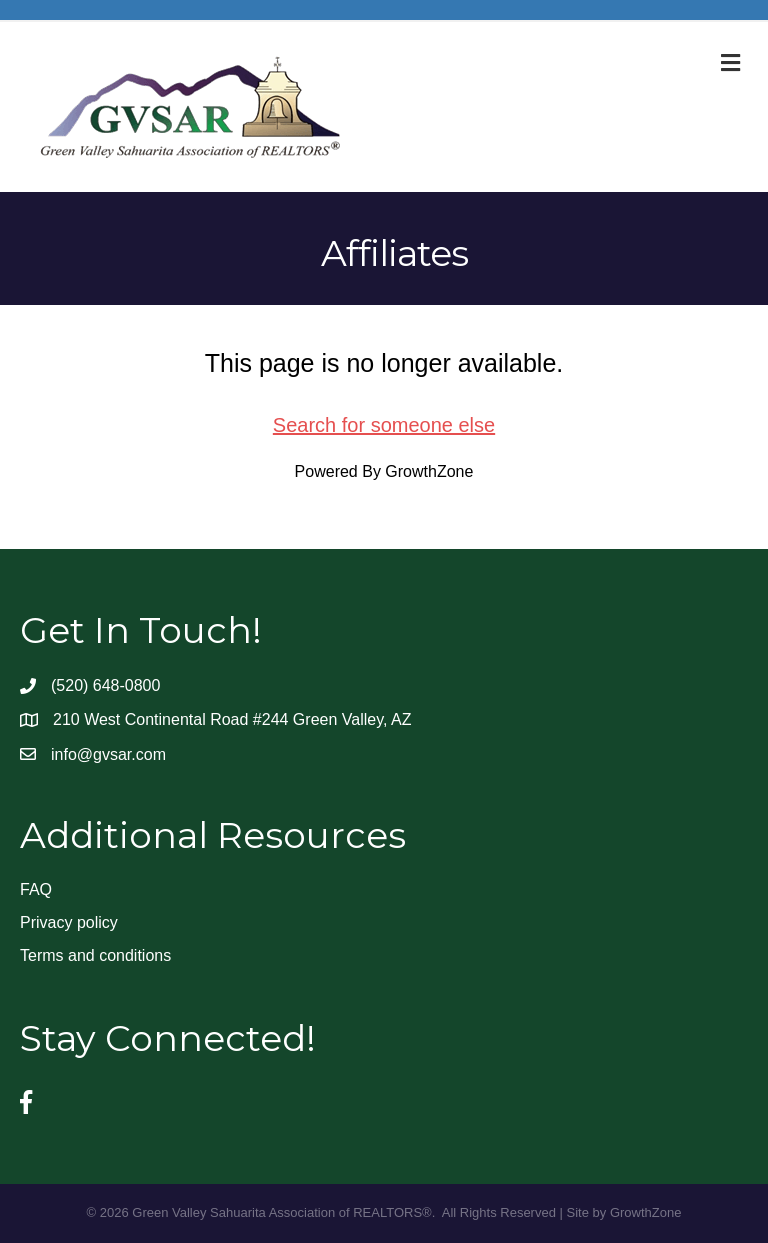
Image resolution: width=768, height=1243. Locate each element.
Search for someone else (384, 425)
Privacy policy (69, 922)
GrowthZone (429, 471)
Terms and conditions (95, 955)
